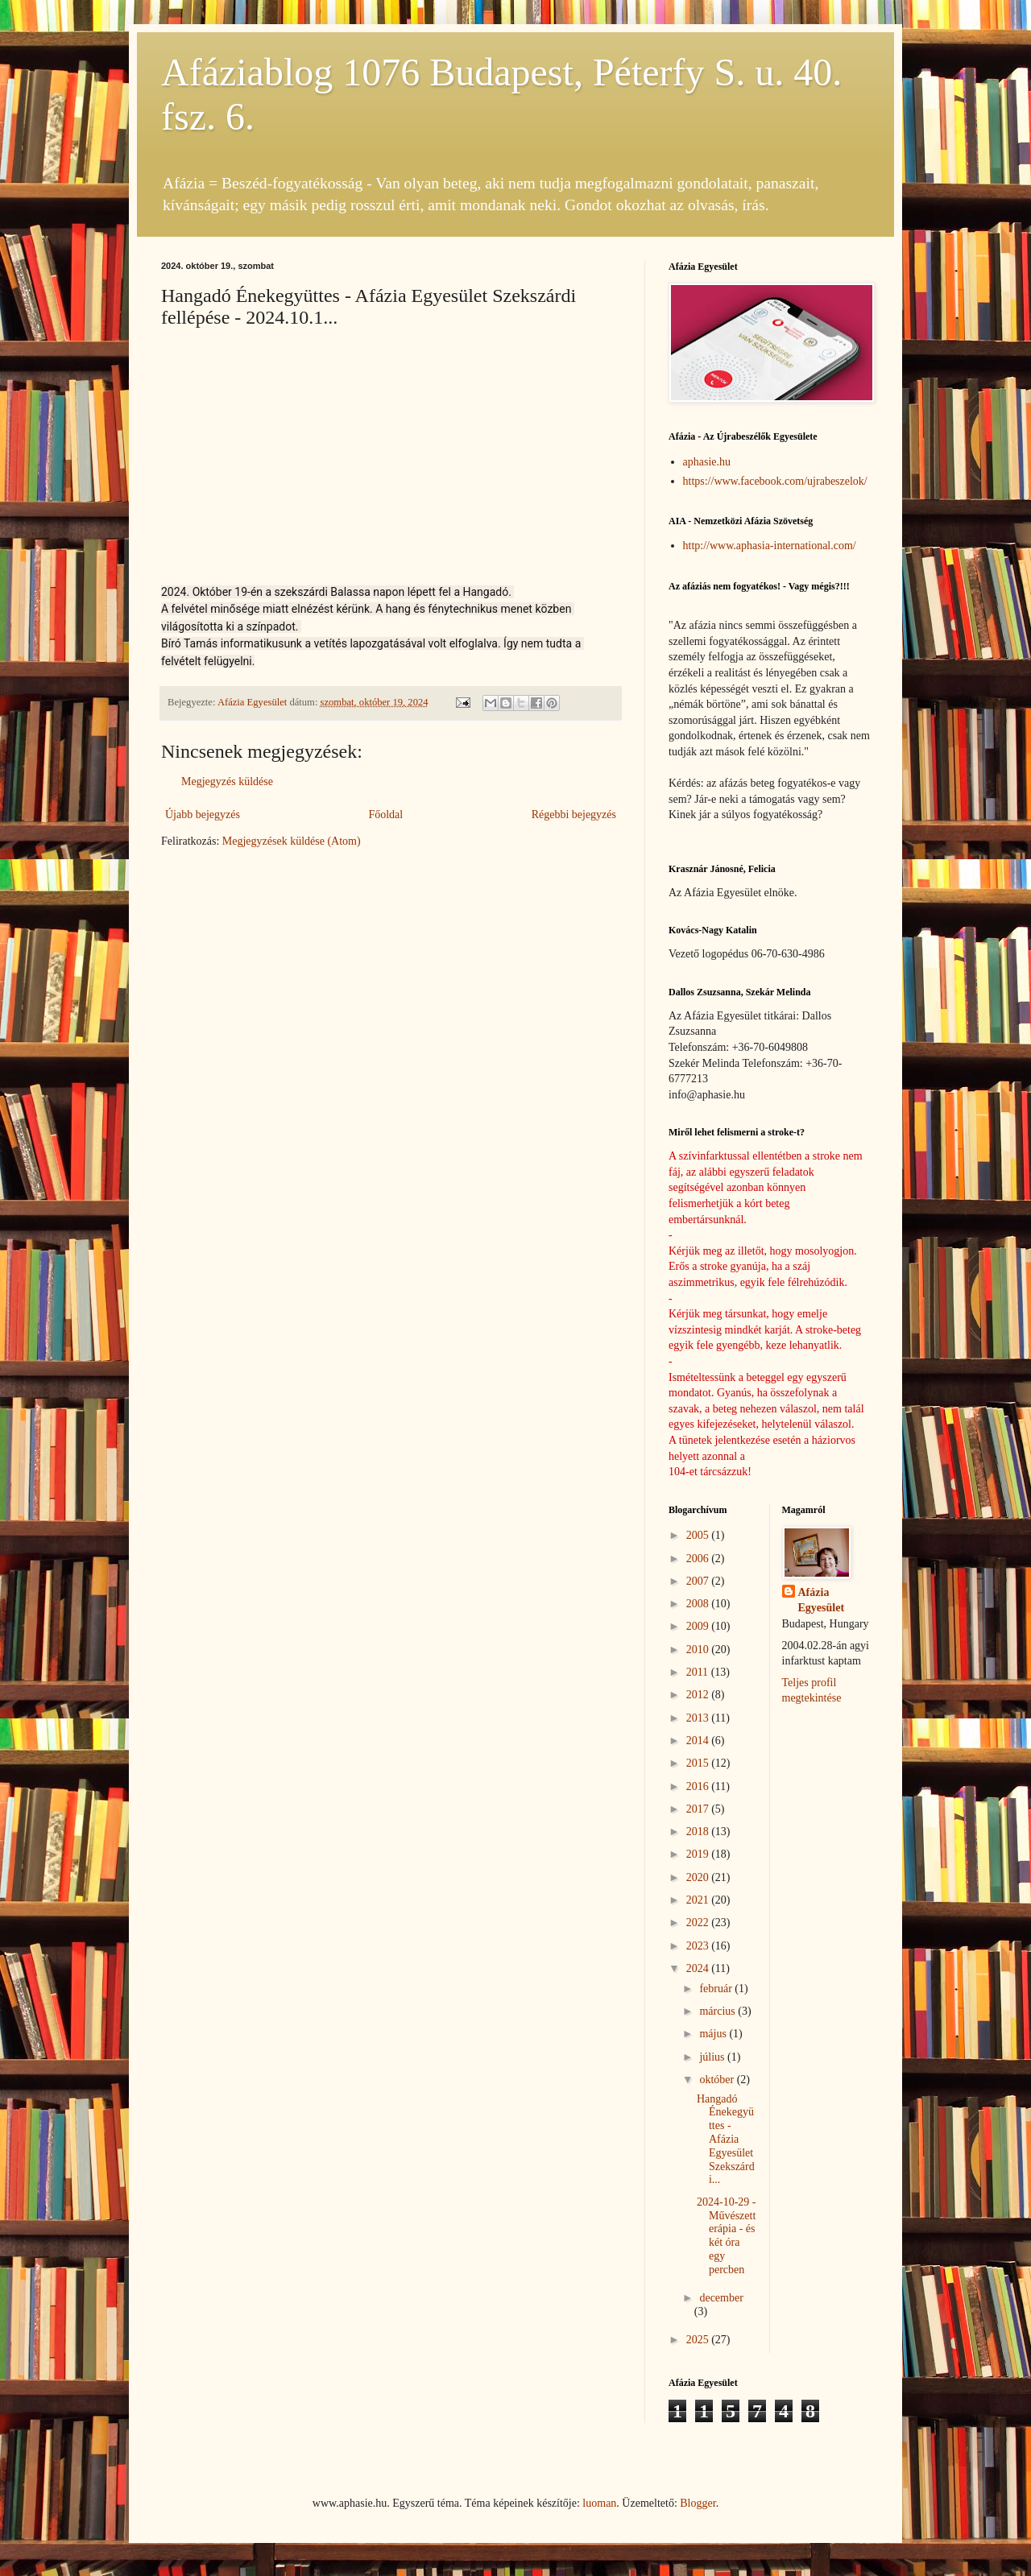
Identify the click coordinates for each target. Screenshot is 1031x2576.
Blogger (697, 2503)
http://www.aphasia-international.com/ (769, 546)
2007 (699, 1581)
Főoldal (385, 814)
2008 (699, 1604)
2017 (699, 1809)
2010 (699, 1650)
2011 (698, 1672)
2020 (699, 1877)
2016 (699, 1786)
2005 (699, 1535)
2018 (699, 1832)
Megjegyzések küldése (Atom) (291, 841)
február (717, 1989)
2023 (699, 1946)
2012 (699, 1695)
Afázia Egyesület (821, 1600)
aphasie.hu (707, 462)
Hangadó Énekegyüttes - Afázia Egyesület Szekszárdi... (726, 2139)
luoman (599, 2503)
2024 (699, 1968)
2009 (699, 1626)
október (717, 2080)
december (721, 2298)
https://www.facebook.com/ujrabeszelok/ (775, 481)
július (713, 2057)
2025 (699, 2340)
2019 (699, 1854)
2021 (699, 1900)
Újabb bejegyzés (202, 814)
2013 (699, 1718)
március (718, 2011)
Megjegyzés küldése (227, 781)
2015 (699, 1763)
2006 (699, 1559)
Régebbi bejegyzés (574, 814)
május (714, 2034)
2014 (699, 1741)
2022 (699, 1922)
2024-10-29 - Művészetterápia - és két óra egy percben (726, 2236)
